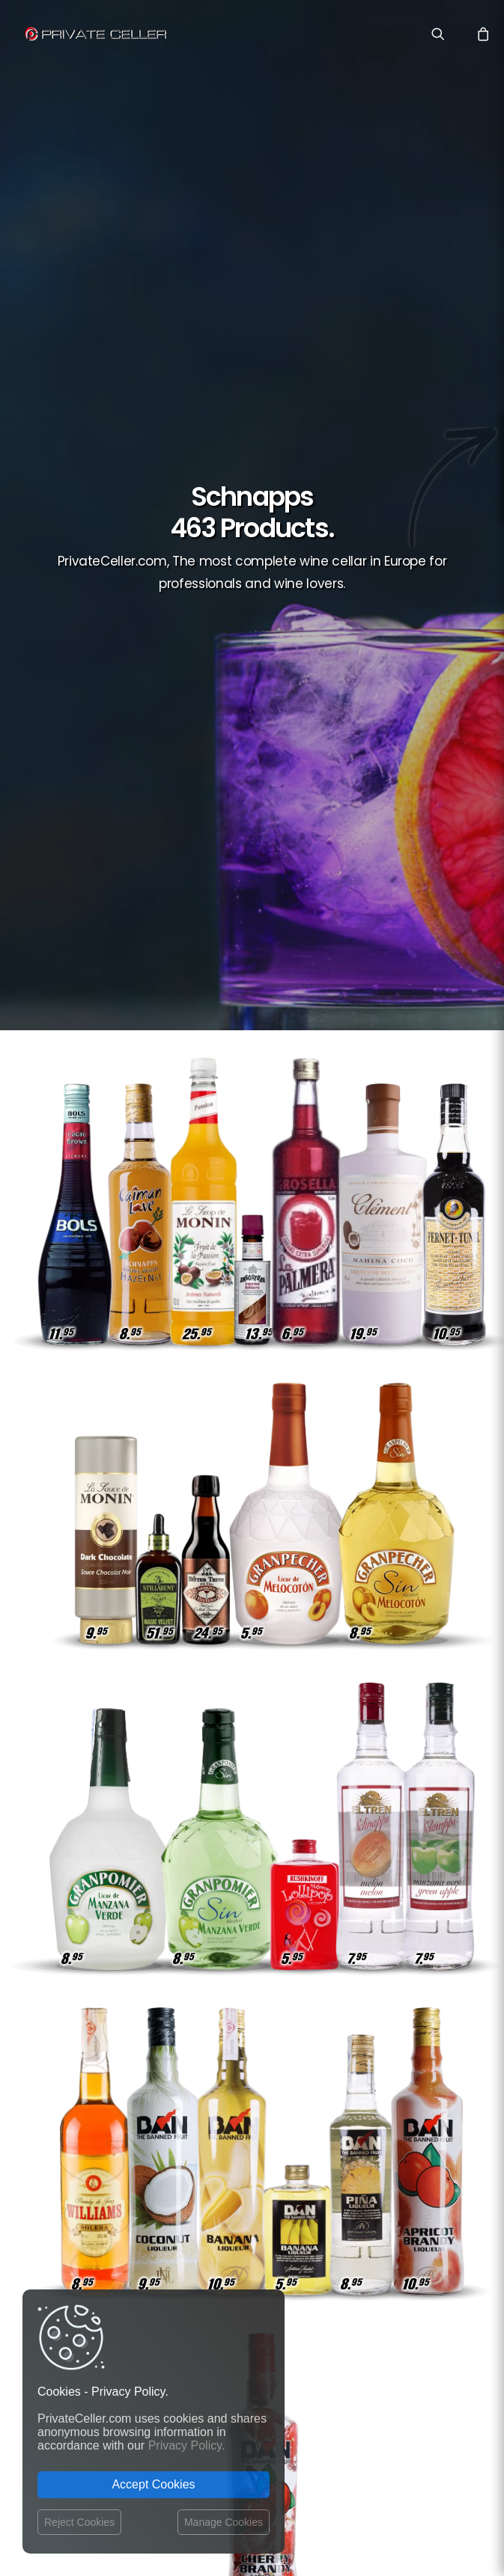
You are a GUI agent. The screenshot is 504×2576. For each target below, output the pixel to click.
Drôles (353, 2156)
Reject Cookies (79, 2522)
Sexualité (375, 2286)
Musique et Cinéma (392, 2221)
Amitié (419, 2177)
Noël (422, 2286)
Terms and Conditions (211, 2219)
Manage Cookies (223, 2522)
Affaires (372, 2177)
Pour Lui (415, 2264)
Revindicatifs (352, 2264)
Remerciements (370, 2134)
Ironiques (411, 2199)
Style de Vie (349, 2199)
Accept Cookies (153, 2484)
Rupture (415, 2308)
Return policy (215, 2179)
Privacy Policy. (186, 2445)
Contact (203, 2135)
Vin (426, 2134)
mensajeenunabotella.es (385, 2362)
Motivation (408, 2243)
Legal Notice (309, 2488)
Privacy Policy (217, 2165)
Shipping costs (219, 2151)
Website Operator (225, 2194)
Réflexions (409, 2156)
